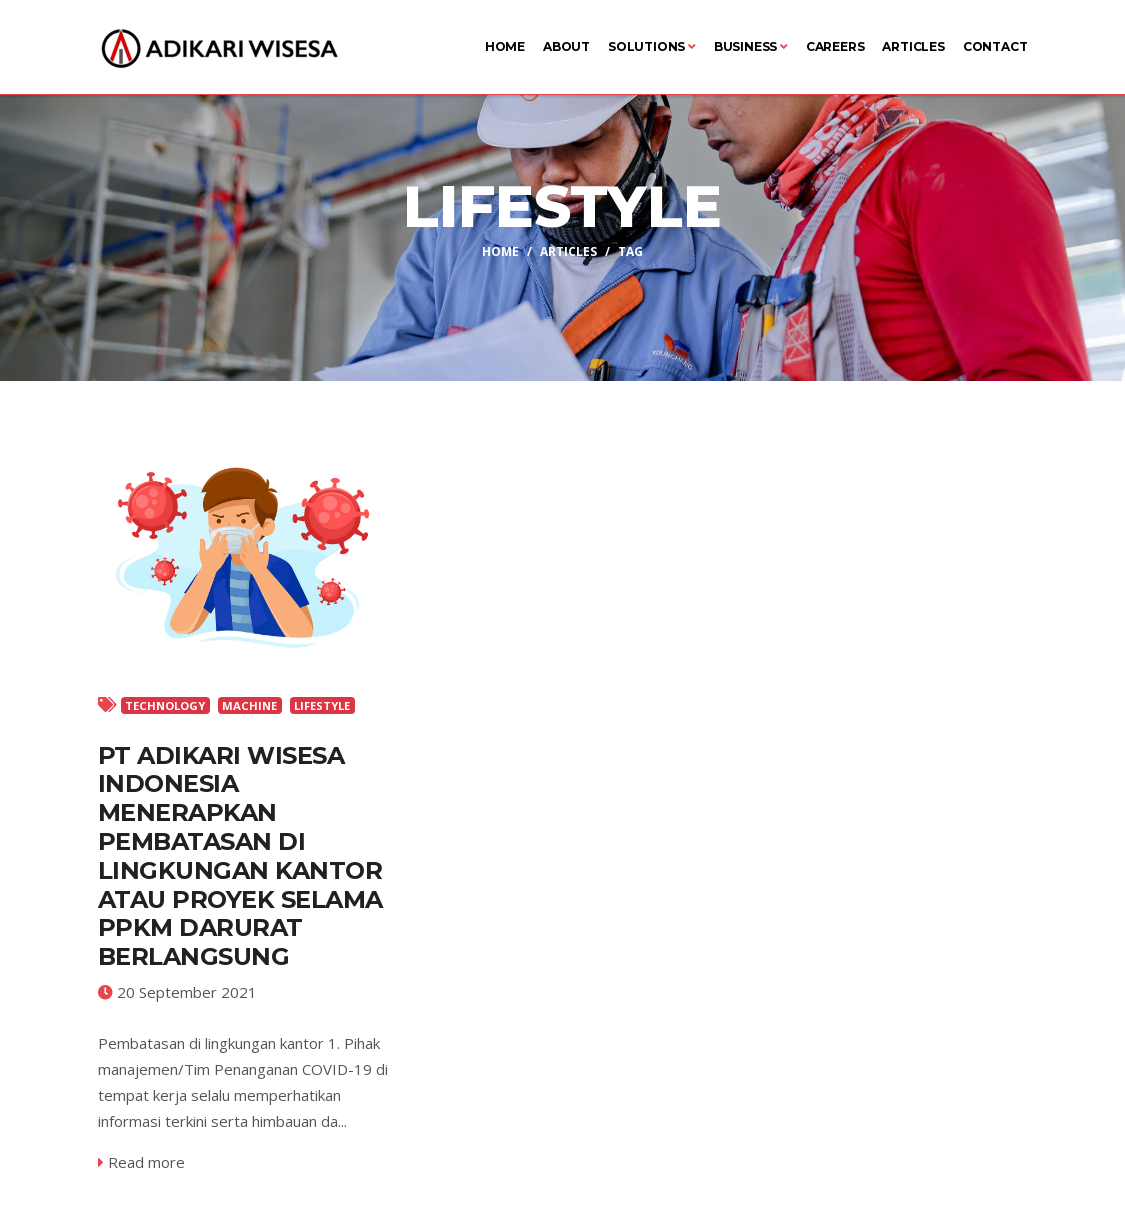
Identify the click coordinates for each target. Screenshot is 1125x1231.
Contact (995, 46)
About (566, 46)
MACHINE (249, 705)
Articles (913, 46)
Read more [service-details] (141, 1162)
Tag (630, 251)
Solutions (652, 46)
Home (505, 46)
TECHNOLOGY (165, 705)
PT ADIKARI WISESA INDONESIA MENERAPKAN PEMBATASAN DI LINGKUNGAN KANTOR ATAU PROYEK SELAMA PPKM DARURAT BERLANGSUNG (240, 856)
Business (751, 46)
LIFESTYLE (322, 705)
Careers (835, 46)
